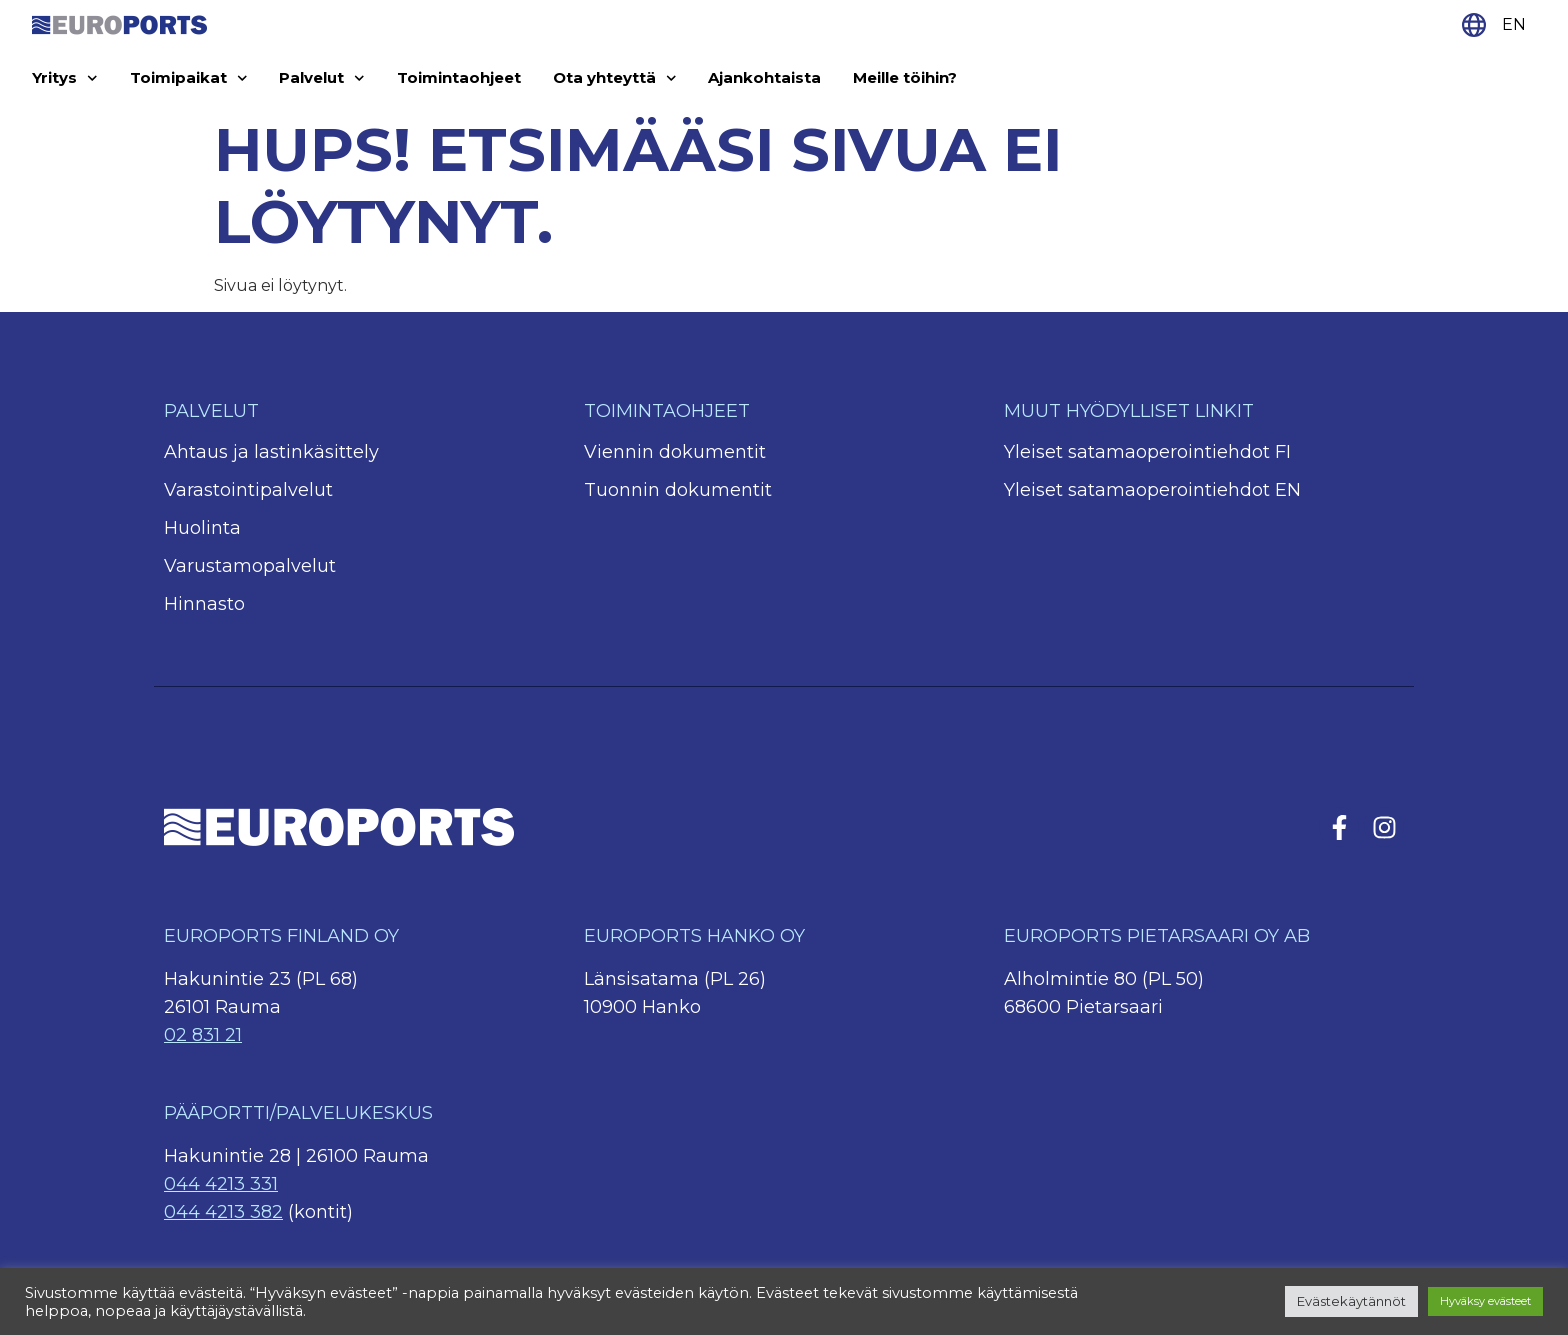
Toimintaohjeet (459, 77)
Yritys (65, 78)
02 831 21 (203, 1035)
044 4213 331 (221, 1184)
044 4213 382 (223, 1212)
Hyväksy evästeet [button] (1485, 1301)
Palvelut (322, 78)
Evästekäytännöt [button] (1351, 1301)
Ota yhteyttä (615, 78)
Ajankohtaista (764, 77)
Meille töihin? (905, 77)
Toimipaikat (189, 78)
